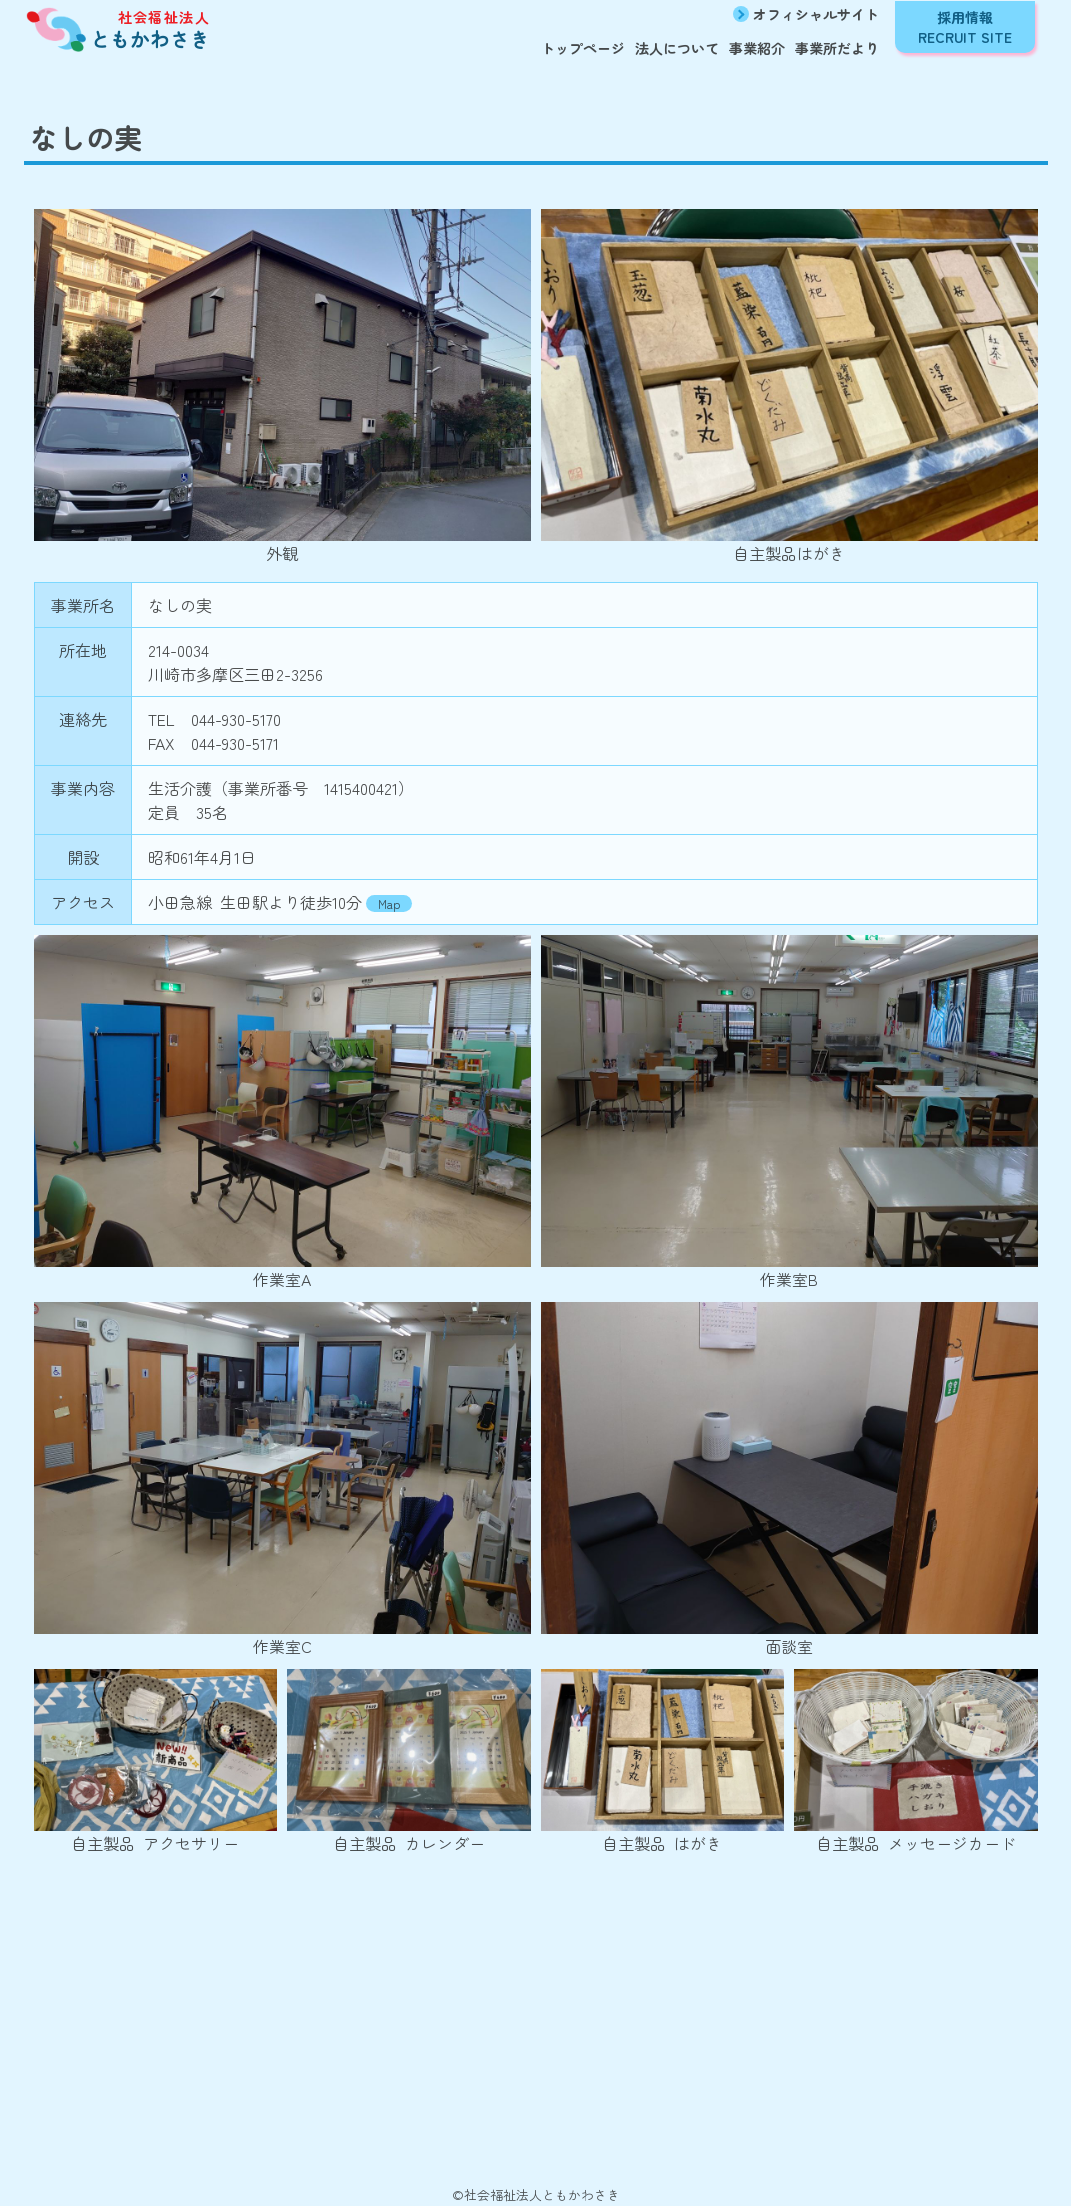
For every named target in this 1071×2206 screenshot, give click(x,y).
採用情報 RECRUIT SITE (965, 27)
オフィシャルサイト (816, 14)
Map (389, 903)
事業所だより (837, 48)
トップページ (583, 48)
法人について (677, 48)
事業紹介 (757, 48)
